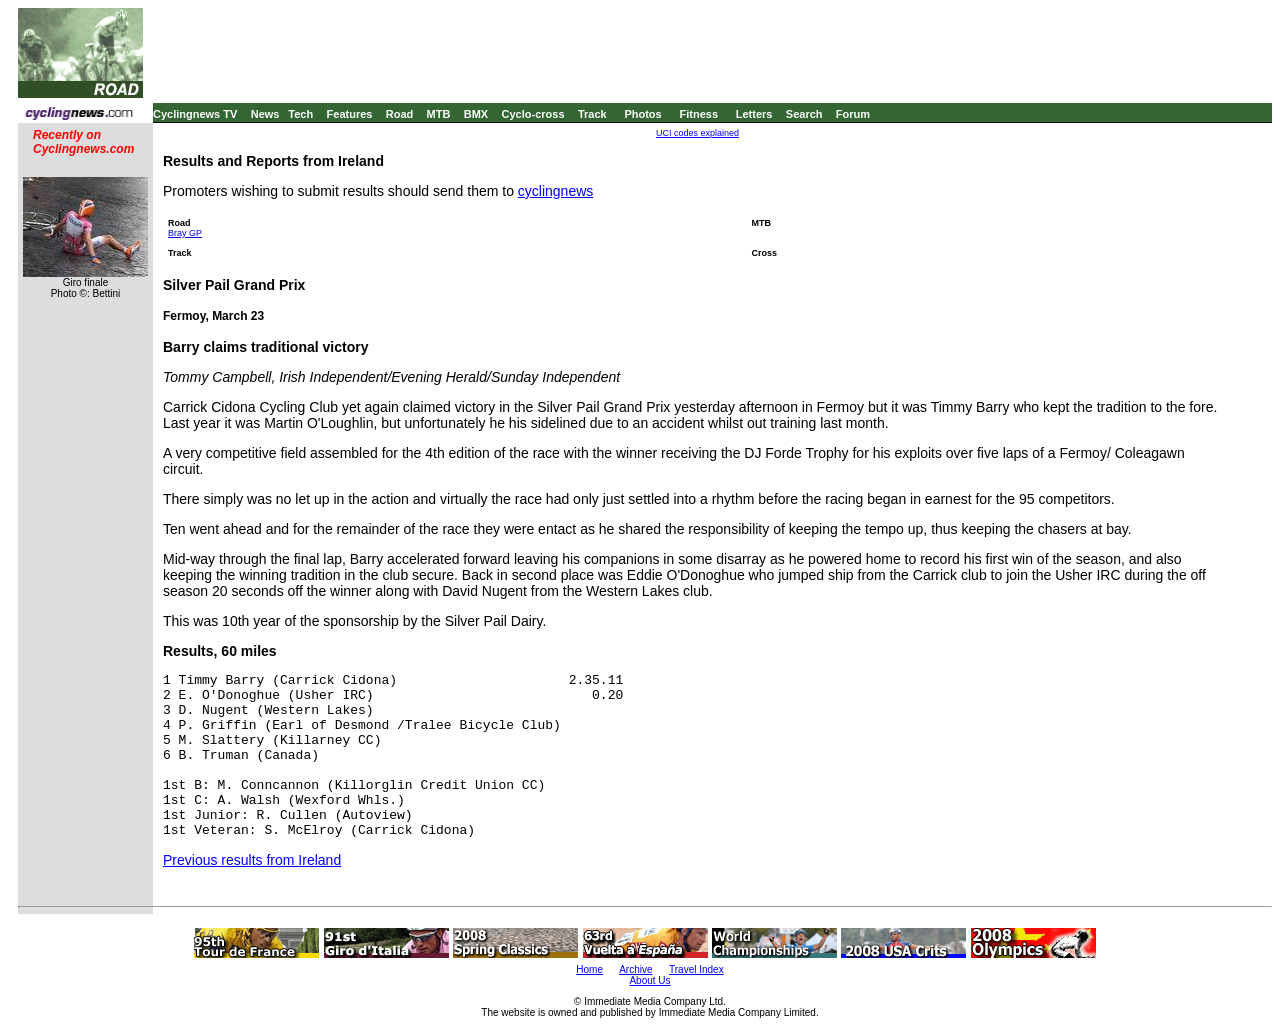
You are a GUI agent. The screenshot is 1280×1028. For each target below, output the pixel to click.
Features (350, 114)
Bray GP (185, 233)
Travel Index (696, 969)
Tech (300, 114)
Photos (642, 114)
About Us (649, 980)
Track (592, 114)
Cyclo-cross (533, 114)
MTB (439, 114)
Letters (754, 114)
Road (400, 114)
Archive (635, 969)
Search (804, 114)
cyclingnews (555, 191)
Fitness (698, 114)
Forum (853, 114)
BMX (476, 114)
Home (589, 969)
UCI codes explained (697, 133)
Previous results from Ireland (252, 860)
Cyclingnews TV (195, 114)
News (265, 114)
